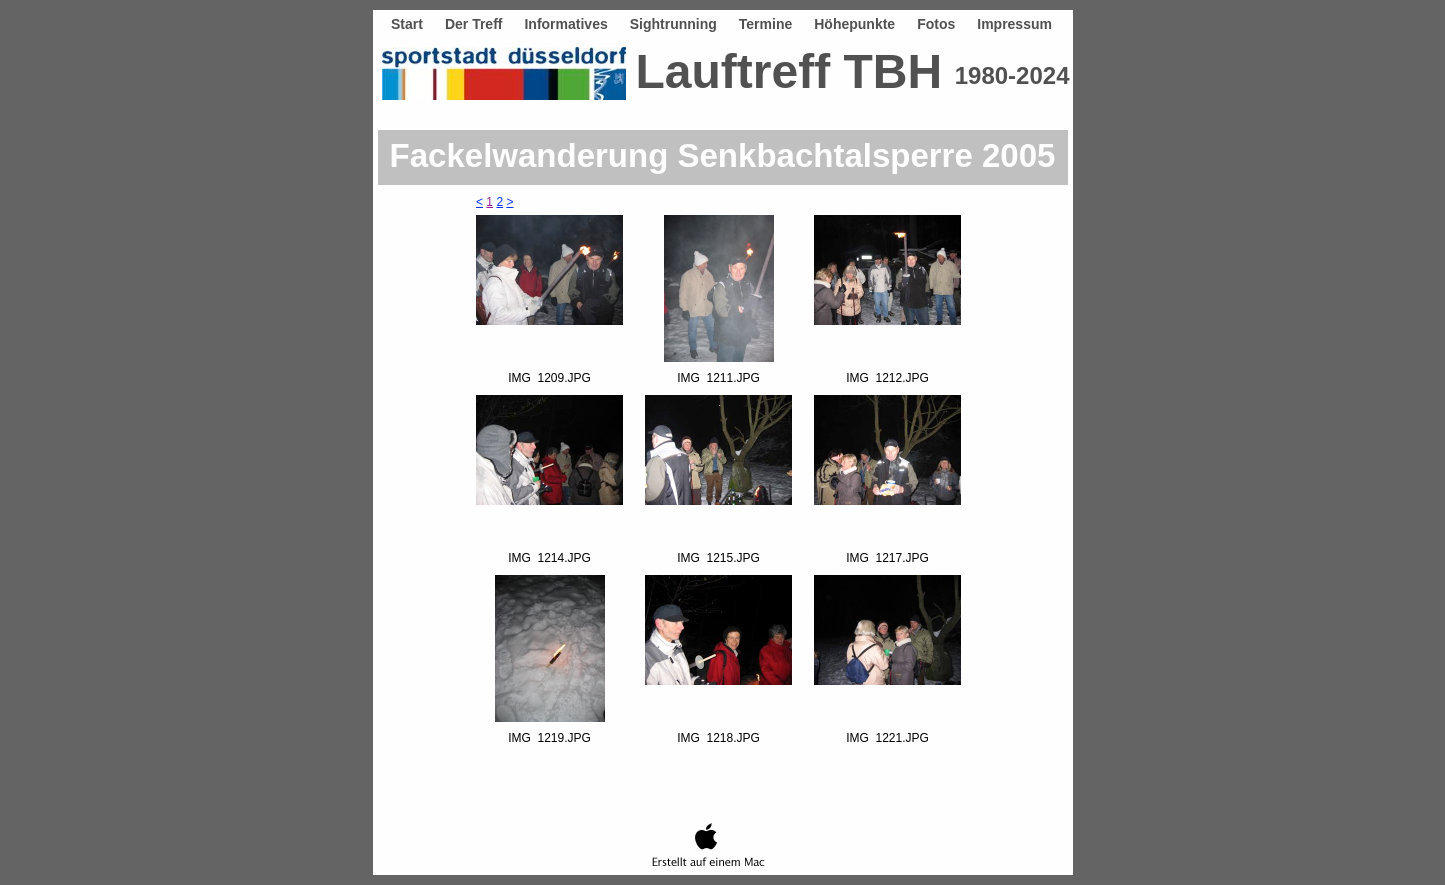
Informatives (565, 24)
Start (407, 24)
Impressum (1014, 24)
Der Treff (474, 24)
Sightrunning (673, 24)
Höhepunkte (854, 24)
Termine (765, 24)
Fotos (936, 24)
